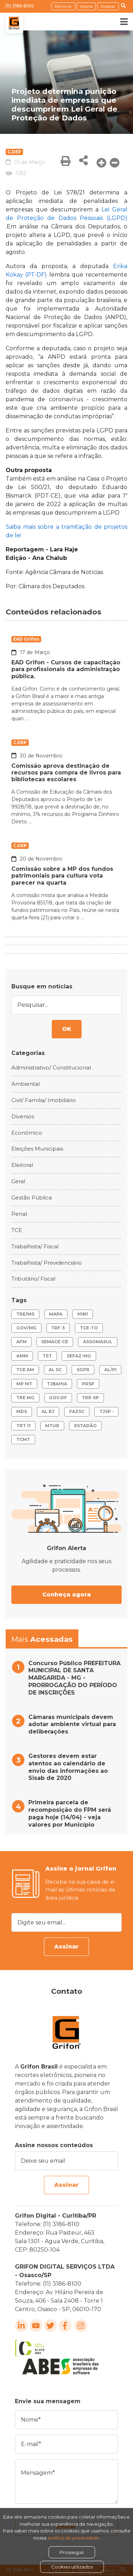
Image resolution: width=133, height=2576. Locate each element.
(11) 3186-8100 (19, 5)
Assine (86, 6)
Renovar (63, 6)
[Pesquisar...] (66, 1004)
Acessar (108, 6)
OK (66, 1029)
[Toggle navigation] (119, 21)
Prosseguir (72, 2552)
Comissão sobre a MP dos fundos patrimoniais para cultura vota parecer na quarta (62, 876)
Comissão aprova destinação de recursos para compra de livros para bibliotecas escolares (66, 772)
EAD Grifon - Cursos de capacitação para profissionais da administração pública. (65, 669)
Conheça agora (66, 1594)
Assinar (66, 1946)
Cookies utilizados (72, 2567)
